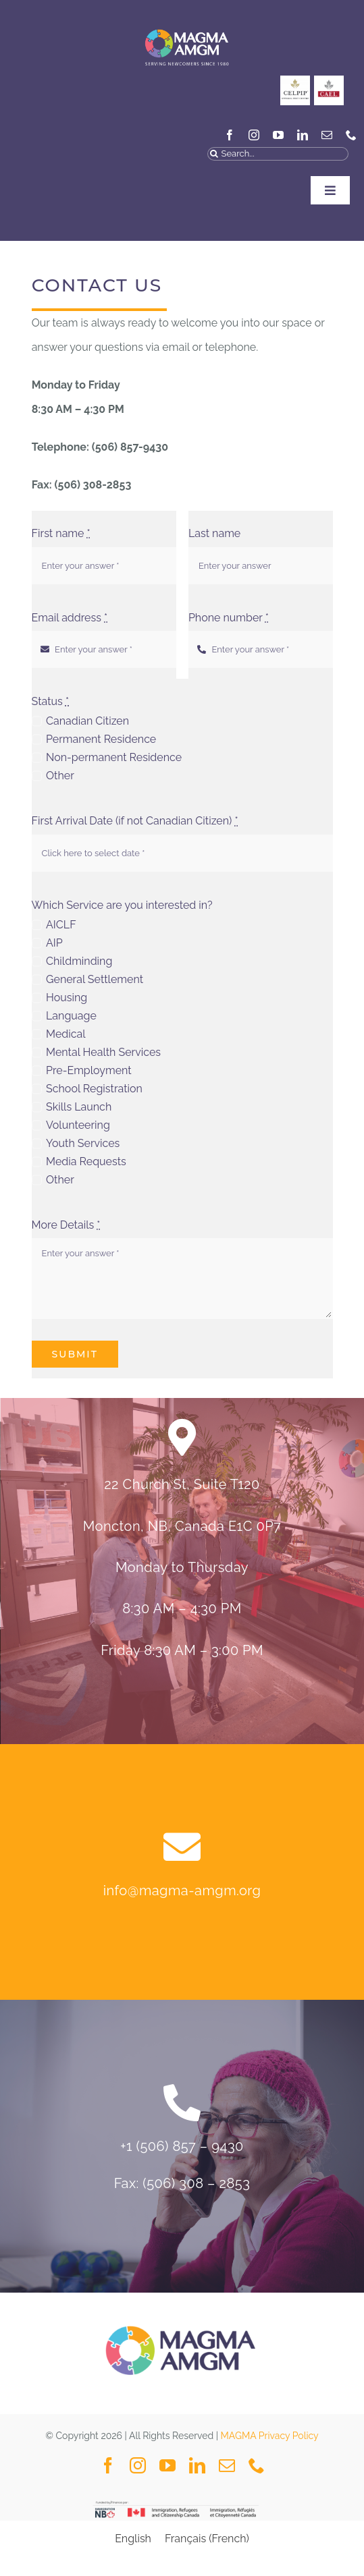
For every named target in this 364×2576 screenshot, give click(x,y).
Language (71, 1015)
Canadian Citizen (87, 721)
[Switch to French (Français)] (207, 2538)
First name (61, 533)
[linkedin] (302, 135)
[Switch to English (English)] (133, 2538)
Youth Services (83, 1143)
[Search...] (277, 154)
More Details (66, 1225)
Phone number (228, 617)
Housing (66, 997)
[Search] (214, 154)
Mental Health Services (103, 1052)
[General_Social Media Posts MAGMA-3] (329, 80)
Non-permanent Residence (114, 757)
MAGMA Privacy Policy (270, 2435)
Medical (66, 1034)
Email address (70, 617)
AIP (54, 942)
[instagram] (254, 135)
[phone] (351, 135)
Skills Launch (78, 1106)
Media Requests (86, 1161)
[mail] (326, 135)
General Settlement (94, 979)
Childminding (79, 961)
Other (60, 775)
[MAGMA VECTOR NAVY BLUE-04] (186, 23)
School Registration (94, 1088)
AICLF (61, 924)
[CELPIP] (295, 80)
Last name (214, 533)
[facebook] (229, 135)
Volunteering (78, 1125)
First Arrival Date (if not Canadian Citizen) (135, 820)
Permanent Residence (101, 739)
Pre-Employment (89, 1070)
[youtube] (278, 135)
